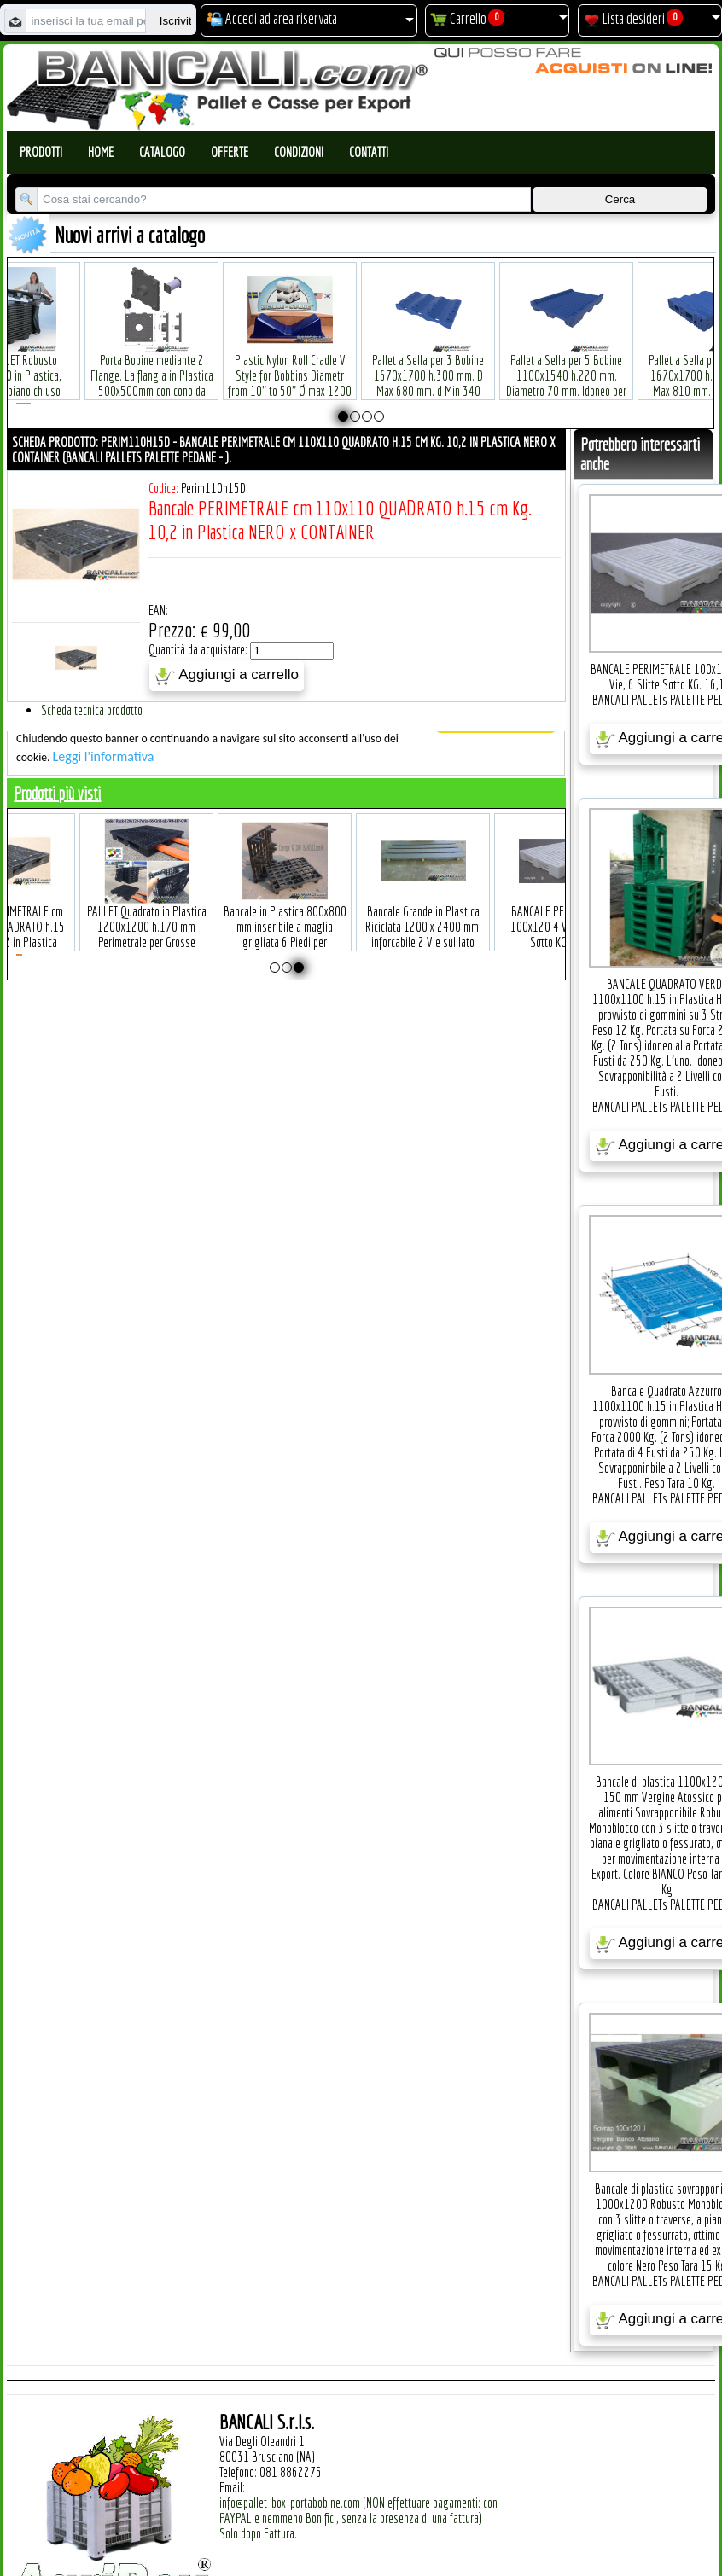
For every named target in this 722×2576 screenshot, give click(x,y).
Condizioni (298, 152)
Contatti (368, 152)
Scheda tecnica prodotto (92, 710)
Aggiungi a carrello (226, 676)
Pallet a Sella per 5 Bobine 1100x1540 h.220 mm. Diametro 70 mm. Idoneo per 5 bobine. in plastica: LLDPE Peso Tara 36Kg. (566, 364)
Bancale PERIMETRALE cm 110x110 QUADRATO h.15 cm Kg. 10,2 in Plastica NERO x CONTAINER (57, 908)
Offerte (229, 152)
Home (101, 152)
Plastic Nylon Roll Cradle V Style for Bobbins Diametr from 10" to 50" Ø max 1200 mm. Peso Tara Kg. (290, 357)
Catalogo (162, 152)
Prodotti (41, 152)
